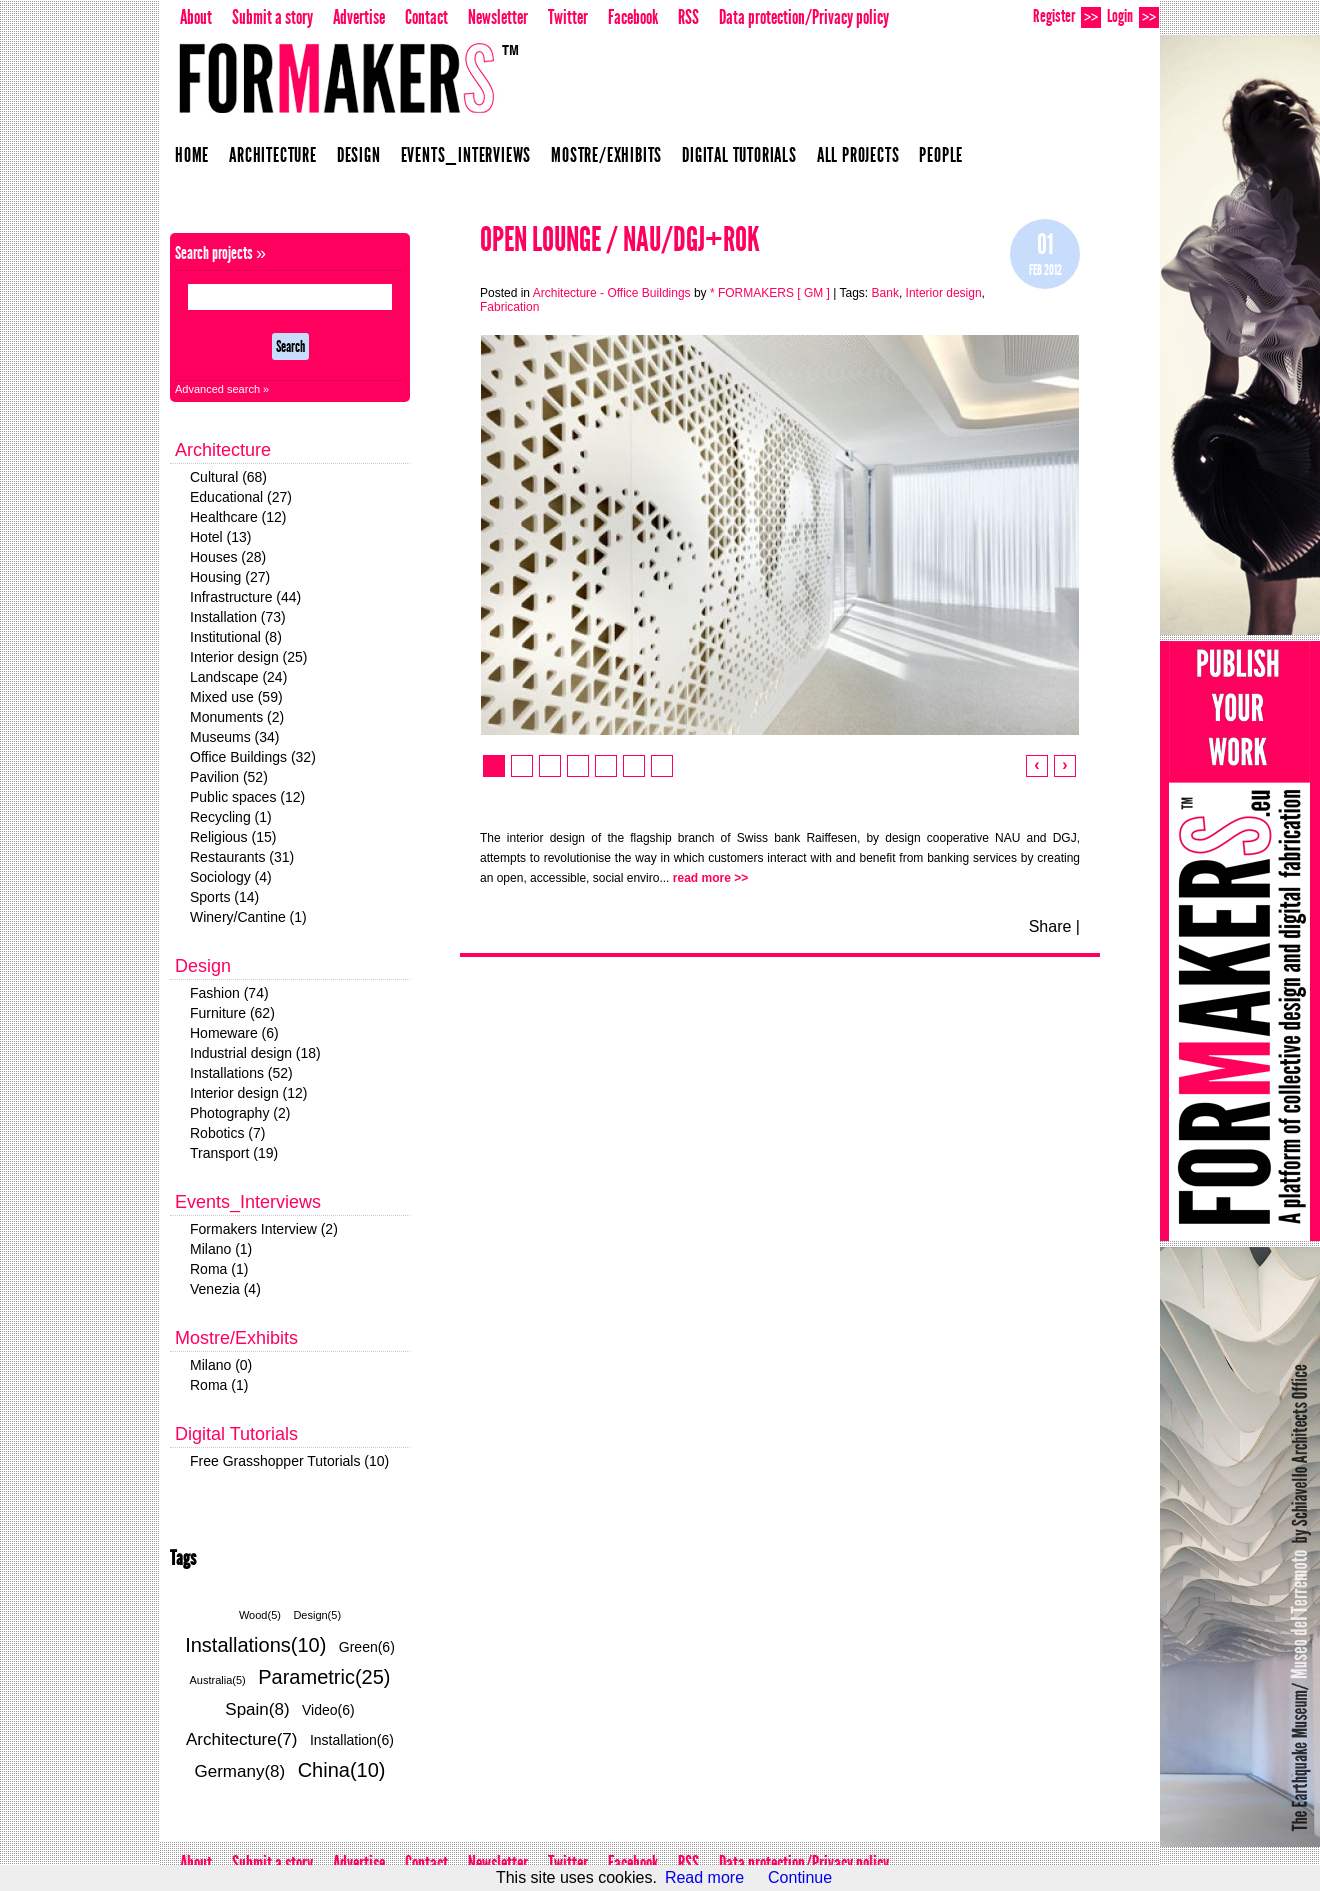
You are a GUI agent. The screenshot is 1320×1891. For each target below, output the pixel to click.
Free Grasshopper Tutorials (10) (289, 1461)
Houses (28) (228, 557)
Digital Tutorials (739, 155)
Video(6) (328, 1710)
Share (1050, 926)
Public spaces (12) (247, 797)
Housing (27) (230, 577)
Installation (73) (238, 617)
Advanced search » (222, 389)
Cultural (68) (228, 477)
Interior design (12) (249, 1093)
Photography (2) (240, 1113)
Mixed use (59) (236, 697)
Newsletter (498, 17)
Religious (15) (233, 837)
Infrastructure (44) (245, 597)
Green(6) (367, 1647)
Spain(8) (257, 1709)
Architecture (273, 155)
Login (1133, 16)
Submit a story (272, 17)
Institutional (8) (236, 637)
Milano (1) (221, 1249)
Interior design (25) (249, 657)
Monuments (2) (237, 717)
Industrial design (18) (255, 1053)
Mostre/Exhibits (606, 155)
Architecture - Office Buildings (612, 293)
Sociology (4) (231, 877)
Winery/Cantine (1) (248, 917)
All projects (858, 155)
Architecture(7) (241, 1739)
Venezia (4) (225, 1289)
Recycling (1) (231, 817)
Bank (885, 293)
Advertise (359, 17)
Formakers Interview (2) (264, 1229)
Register (1067, 16)
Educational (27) (241, 497)
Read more (704, 1877)
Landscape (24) (238, 677)
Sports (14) (224, 897)
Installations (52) (241, 1073)
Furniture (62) (232, 1013)
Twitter (568, 17)
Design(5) (317, 1615)
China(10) (342, 1770)
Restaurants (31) (242, 857)
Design (359, 155)
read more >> (710, 878)
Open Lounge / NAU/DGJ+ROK (620, 239)
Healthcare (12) (238, 517)
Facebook (633, 17)
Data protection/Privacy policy (804, 17)
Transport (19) (234, 1153)
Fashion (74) (229, 993)
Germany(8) (240, 1771)
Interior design (944, 293)
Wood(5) (260, 1615)
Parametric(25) (324, 1677)
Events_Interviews (466, 155)
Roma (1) (219, 1269)
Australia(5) (218, 1680)
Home (192, 155)
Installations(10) (255, 1645)
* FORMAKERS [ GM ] (770, 293)
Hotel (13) (220, 537)
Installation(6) (352, 1740)
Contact (426, 17)
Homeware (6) (234, 1033)
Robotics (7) (227, 1133)
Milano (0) (221, 1365)
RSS (688, 17)
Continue (800, 1877)
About (196, 17)
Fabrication (509, 307)
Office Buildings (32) (253, 757)
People (941, 155)
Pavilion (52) (229, 777)
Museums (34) (234, 737)
